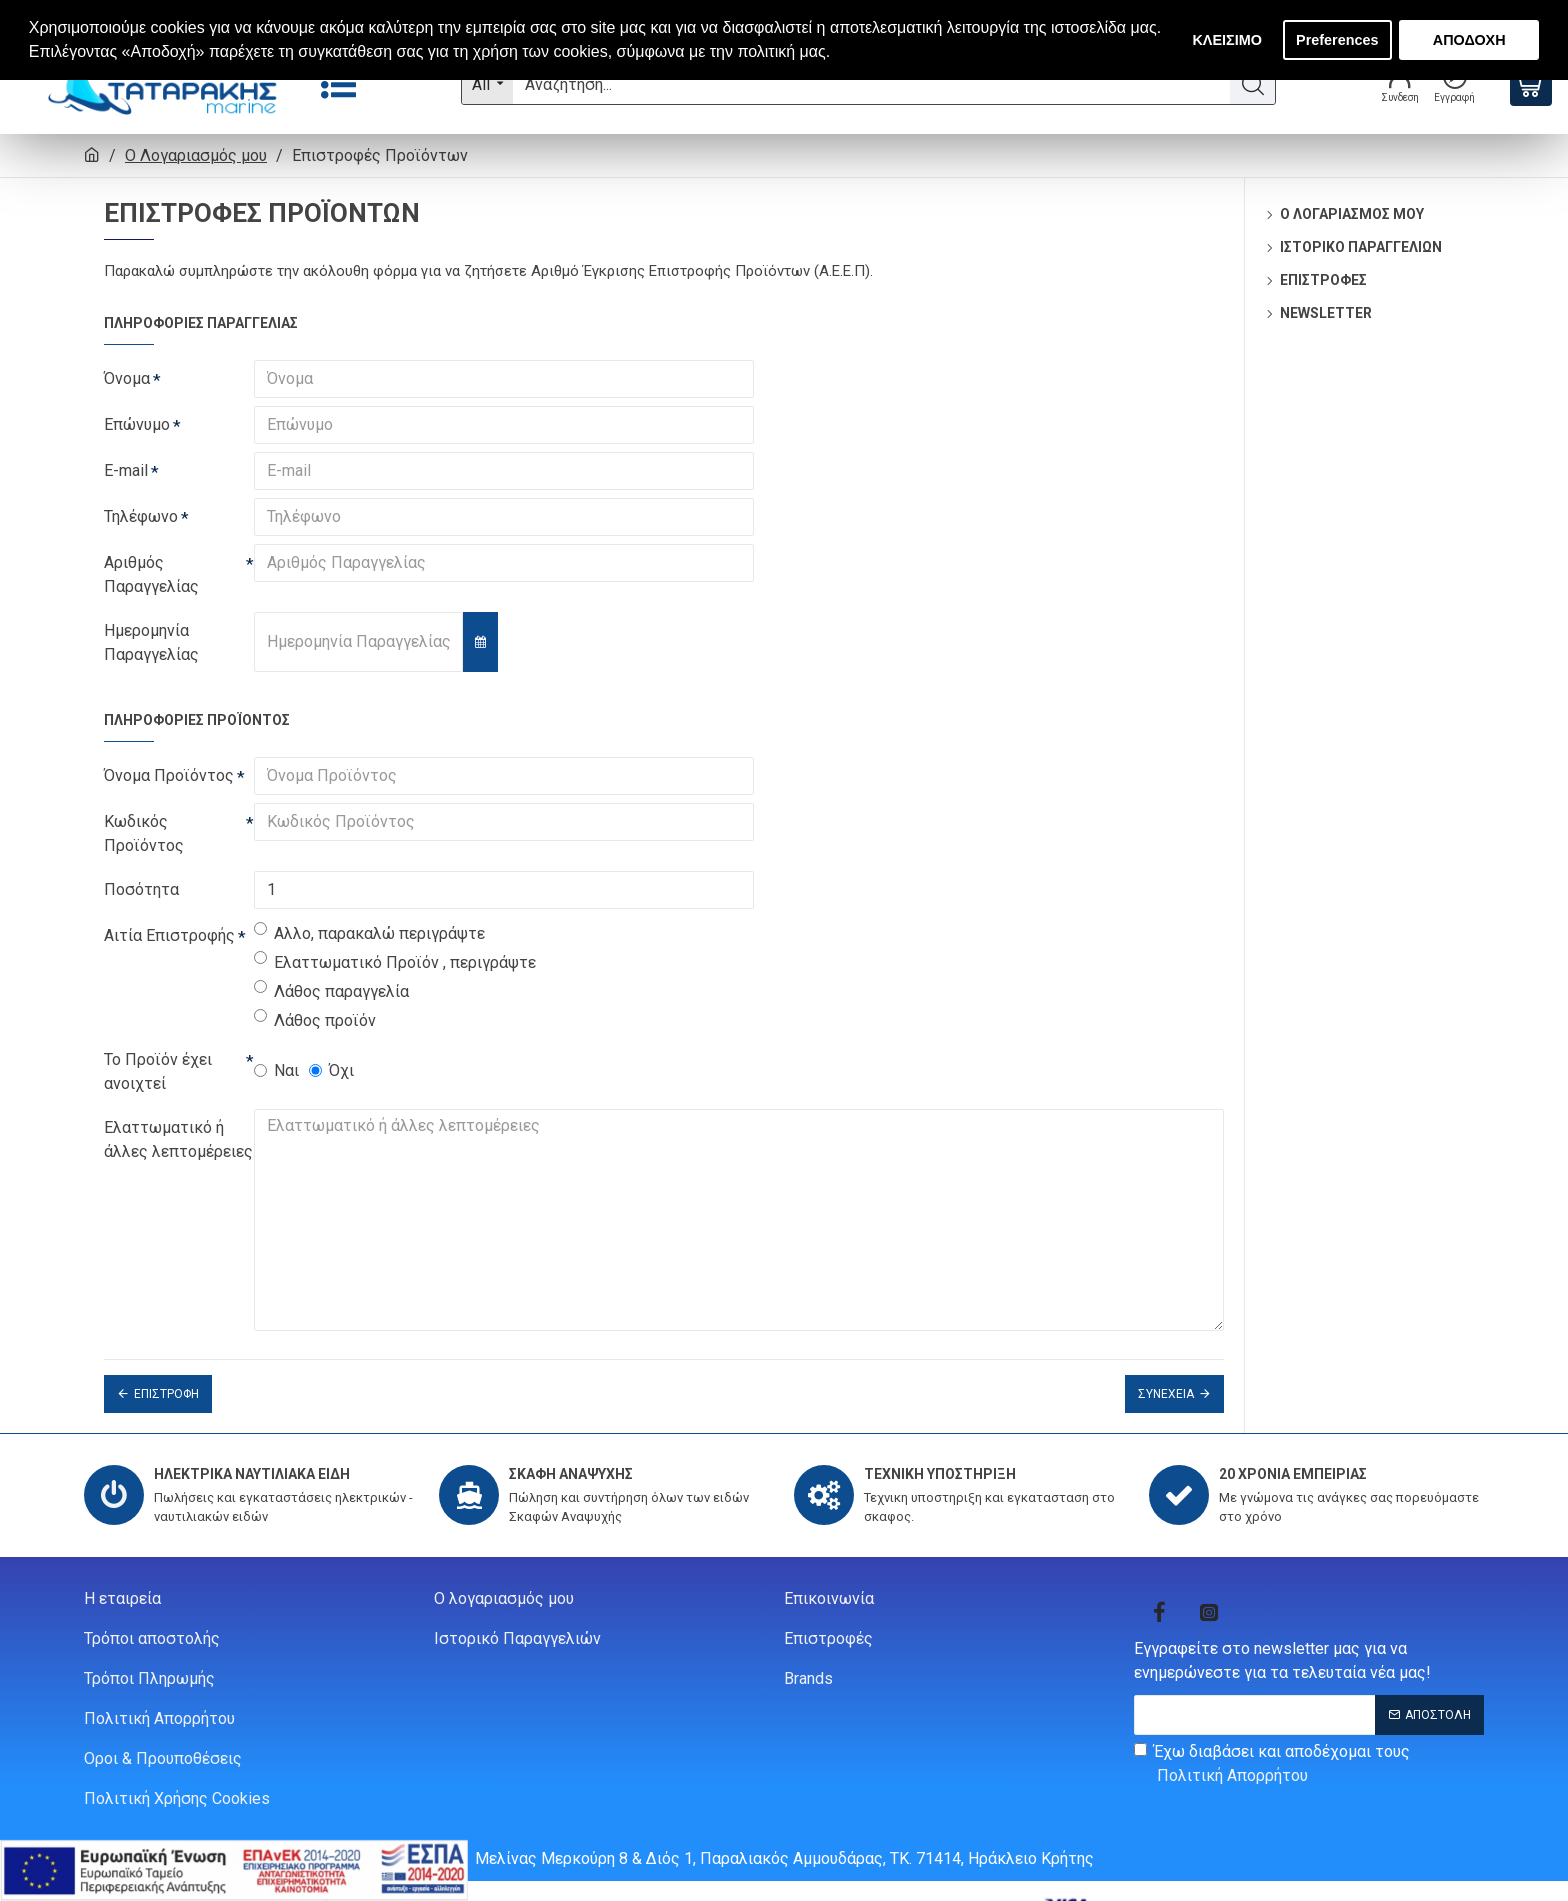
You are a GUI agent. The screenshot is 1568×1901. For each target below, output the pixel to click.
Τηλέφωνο (141, 516)
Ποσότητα (141, 889)
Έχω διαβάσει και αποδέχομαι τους (1272, 1739)
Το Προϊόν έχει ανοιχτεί (158, 1071)
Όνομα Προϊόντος (169, 775)
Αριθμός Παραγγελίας (151, 574)
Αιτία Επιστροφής (169, 935)
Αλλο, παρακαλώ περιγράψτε (369, 932)
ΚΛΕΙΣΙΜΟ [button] (1226, 40)
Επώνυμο (137, 424)
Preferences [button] (1337, 40)
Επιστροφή (166, 1368)
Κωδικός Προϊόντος (144, 833)
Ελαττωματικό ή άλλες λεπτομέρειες (178, 1139)
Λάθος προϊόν (315, 1019)
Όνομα (127, 378)
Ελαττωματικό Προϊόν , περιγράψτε (395, 961)
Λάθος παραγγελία (331, 990)
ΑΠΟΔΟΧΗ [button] (1469, 40)
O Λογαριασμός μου (196, 155)
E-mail (126, 470)
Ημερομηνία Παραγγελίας (151, 642)
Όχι (331, 1070)
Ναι (276, 1070)
